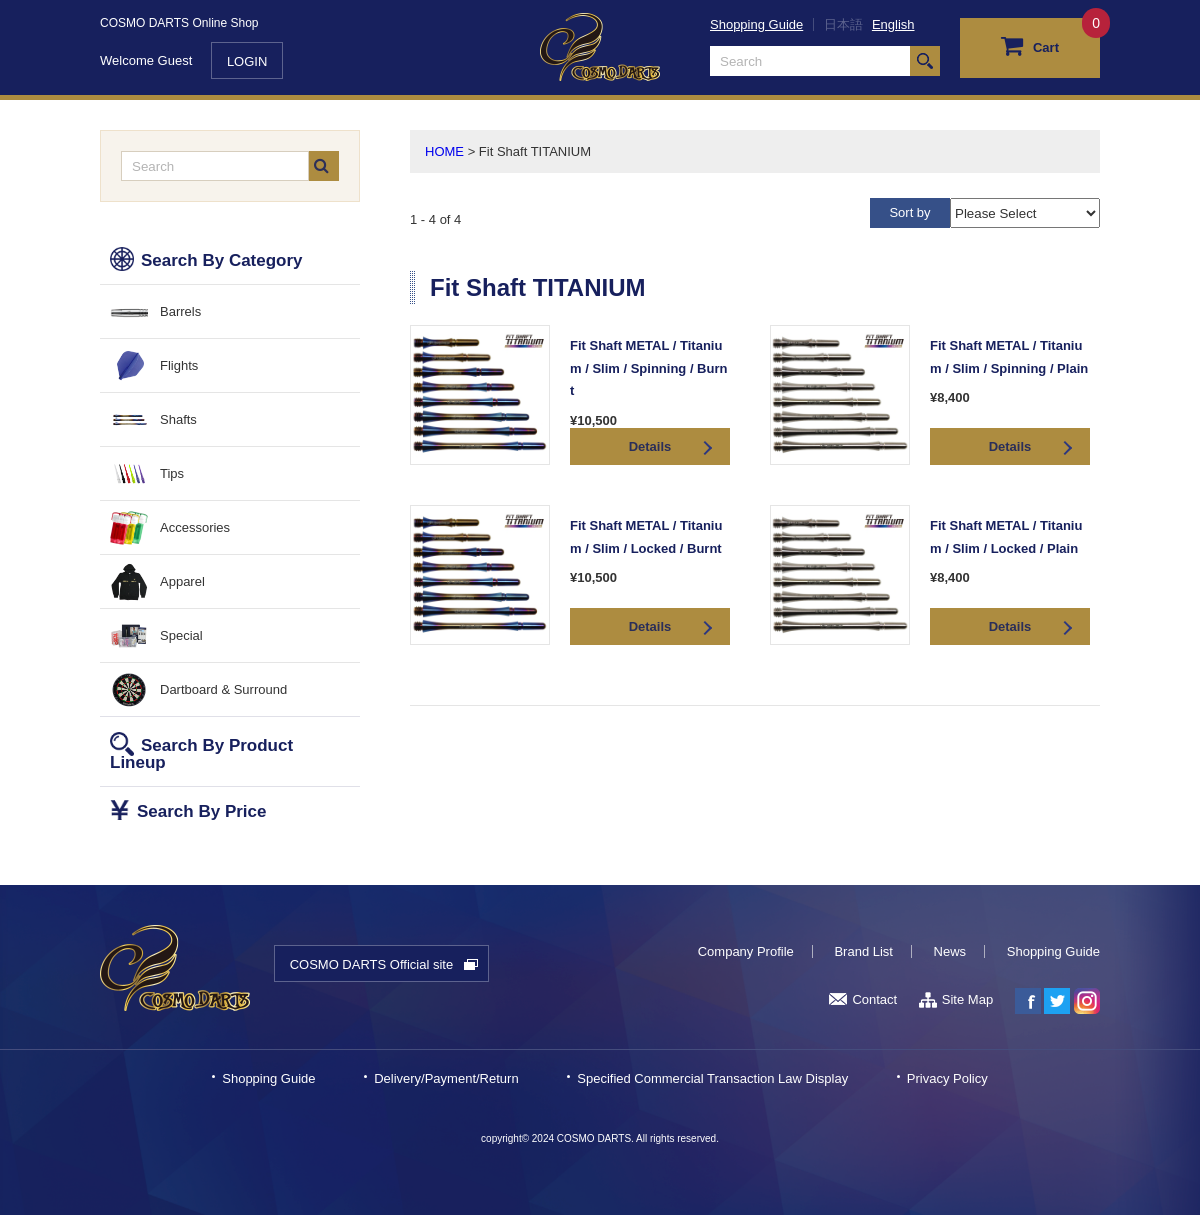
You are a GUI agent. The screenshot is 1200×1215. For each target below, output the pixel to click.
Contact (863, 999)
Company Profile (746, 951)
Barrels (180, 311)
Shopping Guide (756, 24)
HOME (444, 151)
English (893, 24)
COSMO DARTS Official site (372, 964)
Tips (172, 473)
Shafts (178, 419)
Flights (179, 365)
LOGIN (247, 61)
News (950, 951)
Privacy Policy (947, 1078)
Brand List (863, 951)
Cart (1030, 45)
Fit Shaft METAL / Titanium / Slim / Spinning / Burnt (648, 368)
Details (650, 446)
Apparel (182, 581)
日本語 (843, 24)
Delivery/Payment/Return (446, 1078)
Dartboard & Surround (223, 689)
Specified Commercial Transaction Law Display (712, 1078)
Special (181, 635)
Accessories (195, 527)
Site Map (956, 999)
